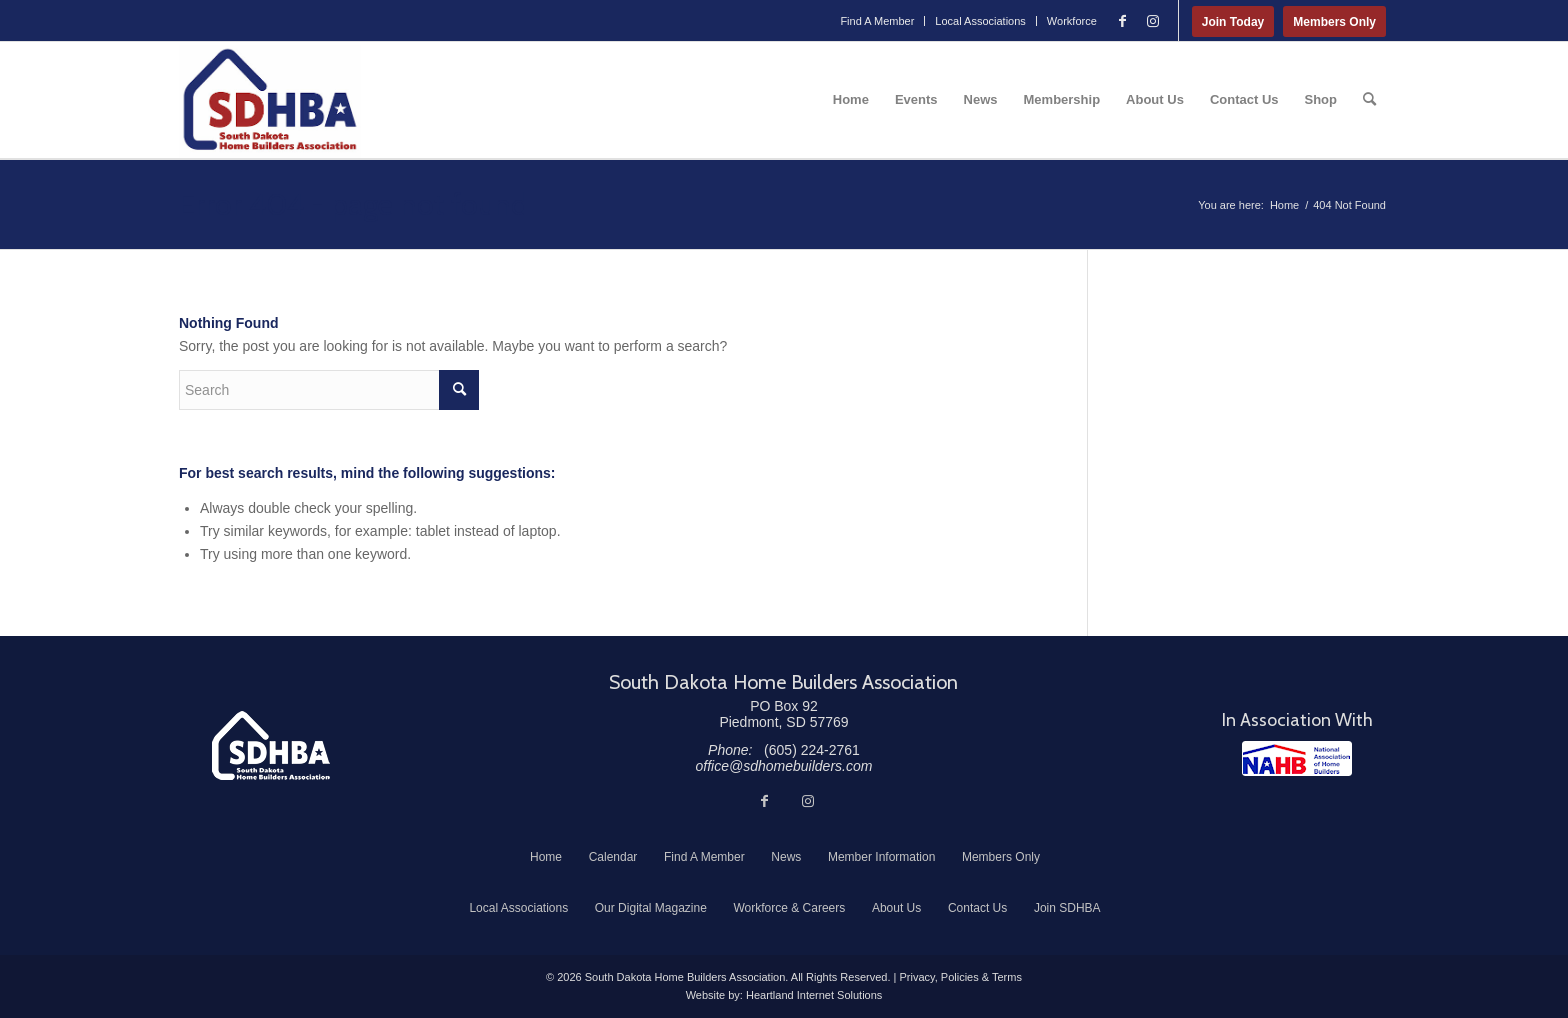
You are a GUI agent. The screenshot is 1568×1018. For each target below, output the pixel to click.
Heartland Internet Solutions (814, 995)
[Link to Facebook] (1123, 21)
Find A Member (877, 21)
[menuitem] (877, 21)
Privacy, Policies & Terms (960, 977)
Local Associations (980, 21)
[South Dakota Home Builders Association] (270, 100)
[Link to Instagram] (1153, 21)
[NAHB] (1297, 758)
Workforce (1072, 21)
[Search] (1369, 100)
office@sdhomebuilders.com (784, 766)
